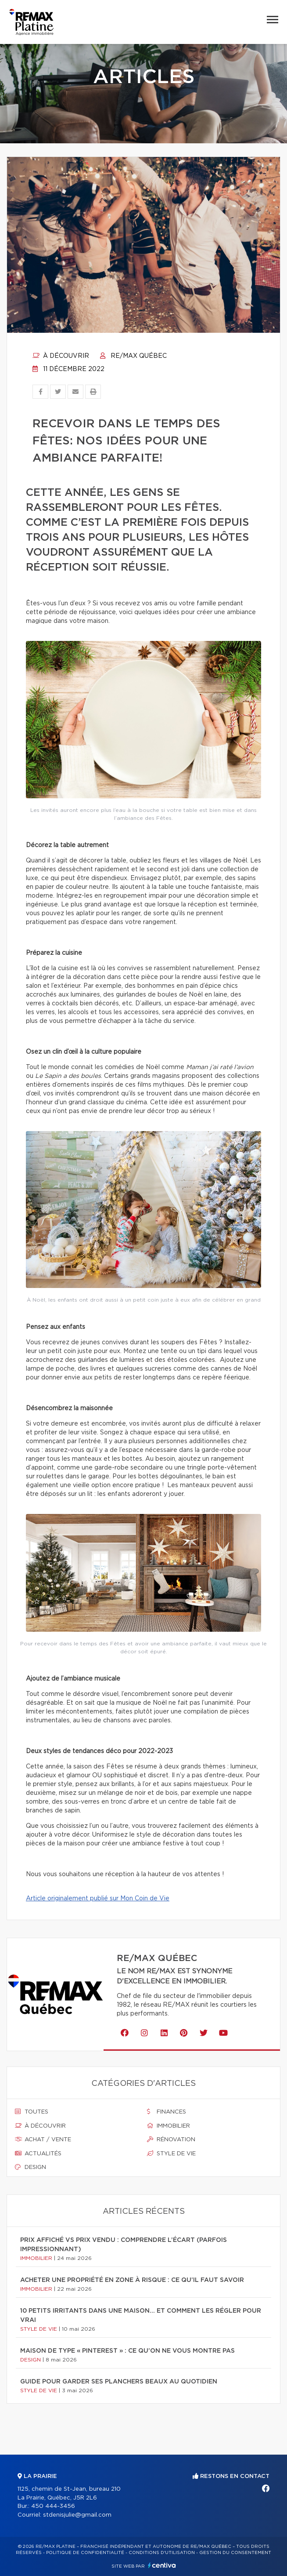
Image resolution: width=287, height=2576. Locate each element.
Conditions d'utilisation (162, 2553)
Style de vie (171, 2153)
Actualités (38, 2153)
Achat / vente (43, 2139)
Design (30, 2167)
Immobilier (168, 2126)
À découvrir (60, 356)
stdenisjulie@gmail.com (77, 2515)
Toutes (31, 2112)
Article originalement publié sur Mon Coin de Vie (97, 1899)
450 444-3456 (53, 2506)
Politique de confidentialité (85, 2553)
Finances (166, 2112)
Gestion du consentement (235, 2553)
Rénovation (171, 2139)
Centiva (162, 2565)
